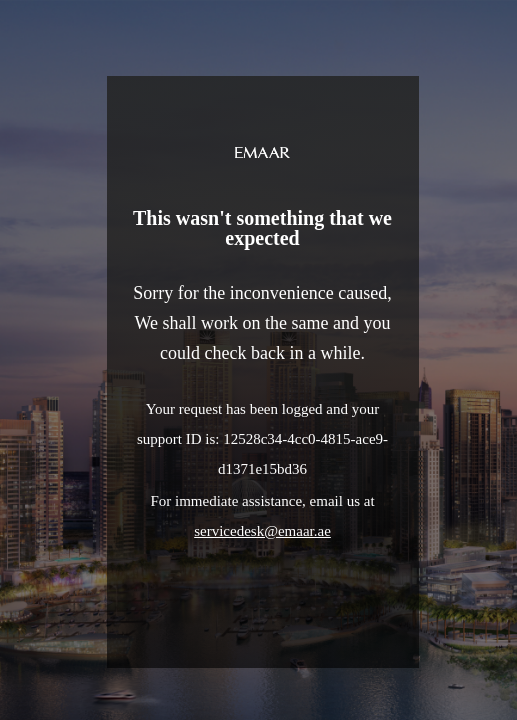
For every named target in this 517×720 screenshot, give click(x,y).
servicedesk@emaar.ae (262, 531)
